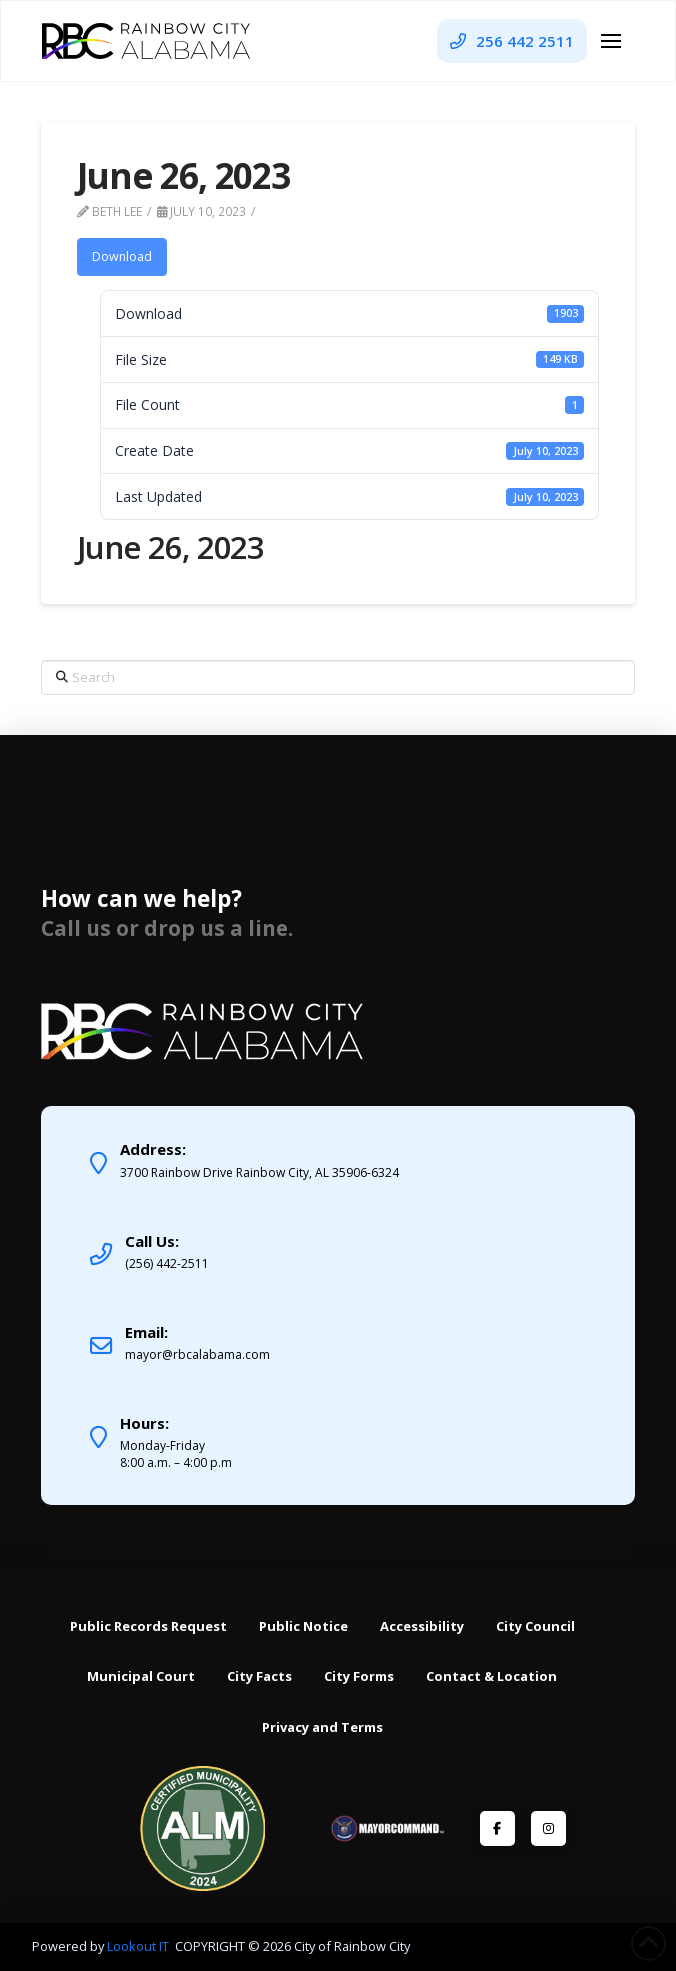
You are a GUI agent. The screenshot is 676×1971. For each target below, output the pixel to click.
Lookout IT (139, 1946)
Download (122, 256)
